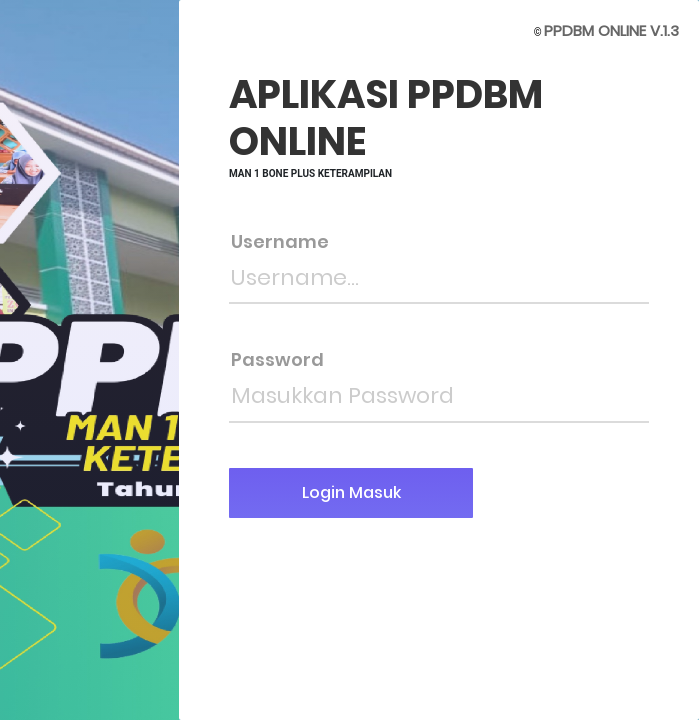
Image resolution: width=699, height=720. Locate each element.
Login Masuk (351, 492)
